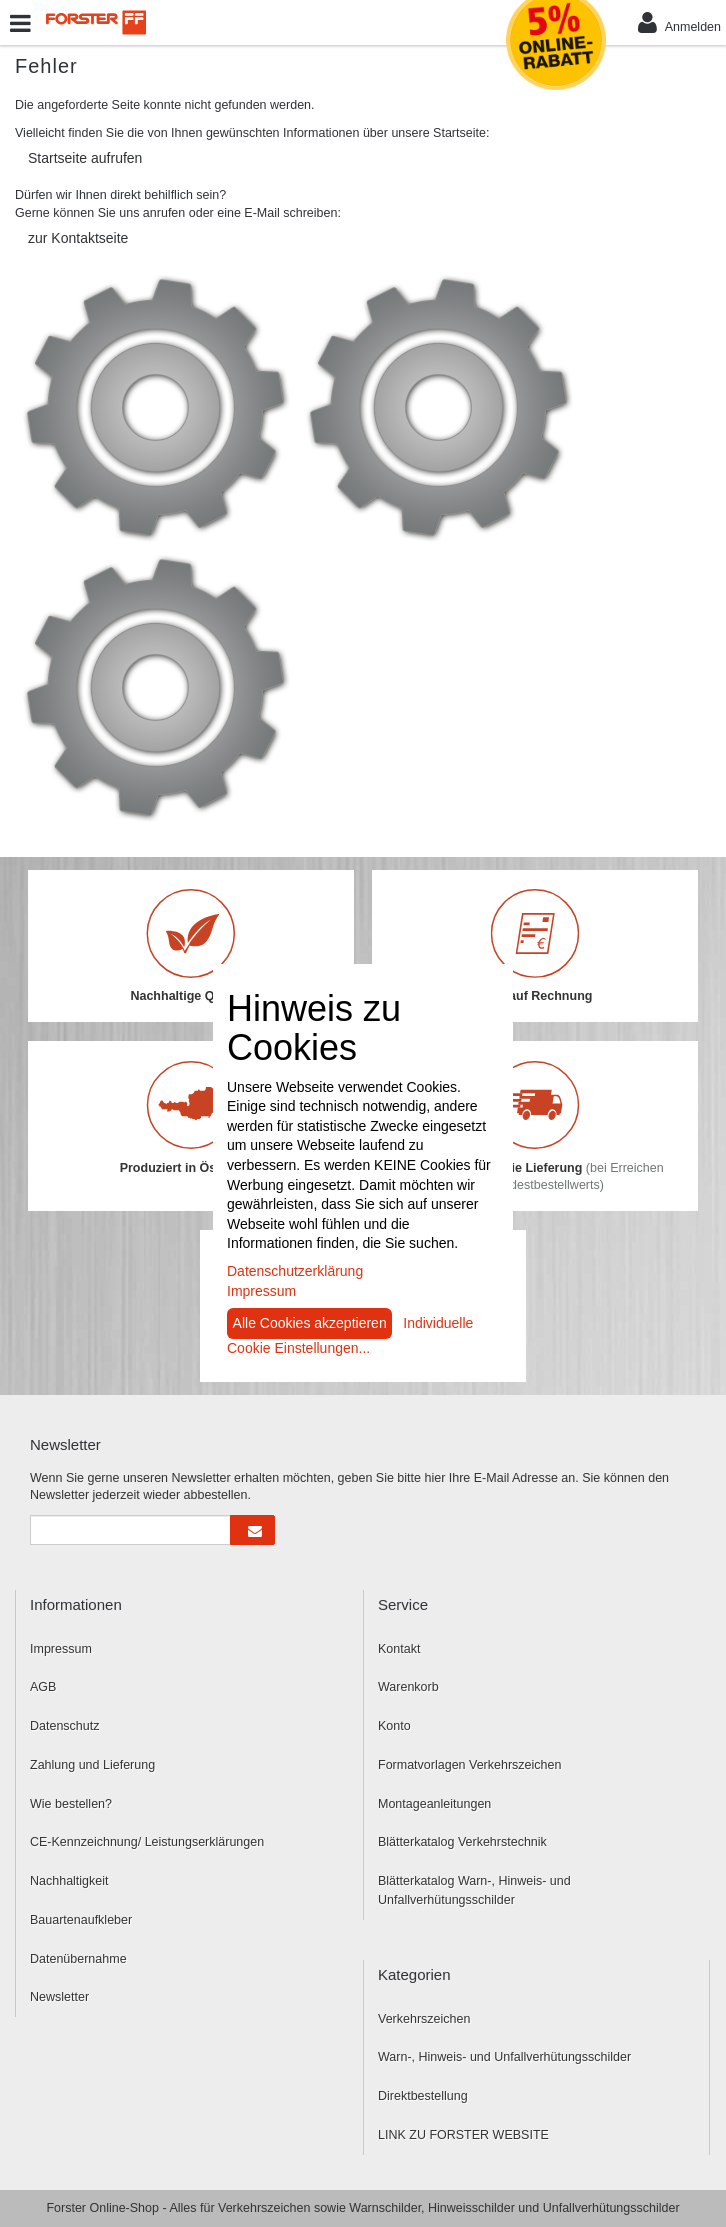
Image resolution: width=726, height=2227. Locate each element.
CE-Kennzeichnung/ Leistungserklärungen (147, 1842)
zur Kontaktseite (78, 238)
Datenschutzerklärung (295, 1271)
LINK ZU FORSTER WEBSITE (463, 2135)
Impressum (61, 1649)
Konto (394, 1726)
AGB (43, 1687)
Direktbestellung (423, 2096)
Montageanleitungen (434, 1804)
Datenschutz (64, 1726)
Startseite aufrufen (85, 158)
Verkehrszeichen (424, 2019)
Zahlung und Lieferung (92, 1765)
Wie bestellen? (71, 1804)
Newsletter (59, 1997)
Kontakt (399, 1649)
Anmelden (679, 22)
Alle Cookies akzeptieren (310, 1323)
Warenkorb (408, 1687)
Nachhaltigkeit (69, 1881)
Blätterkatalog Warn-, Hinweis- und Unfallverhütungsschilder (474, 1890)
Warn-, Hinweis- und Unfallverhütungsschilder (504, 2057)
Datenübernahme (78, 1959)
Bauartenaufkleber (81, 1920)
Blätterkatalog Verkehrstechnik (462, 1842)
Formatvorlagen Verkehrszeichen (469, 1765)
